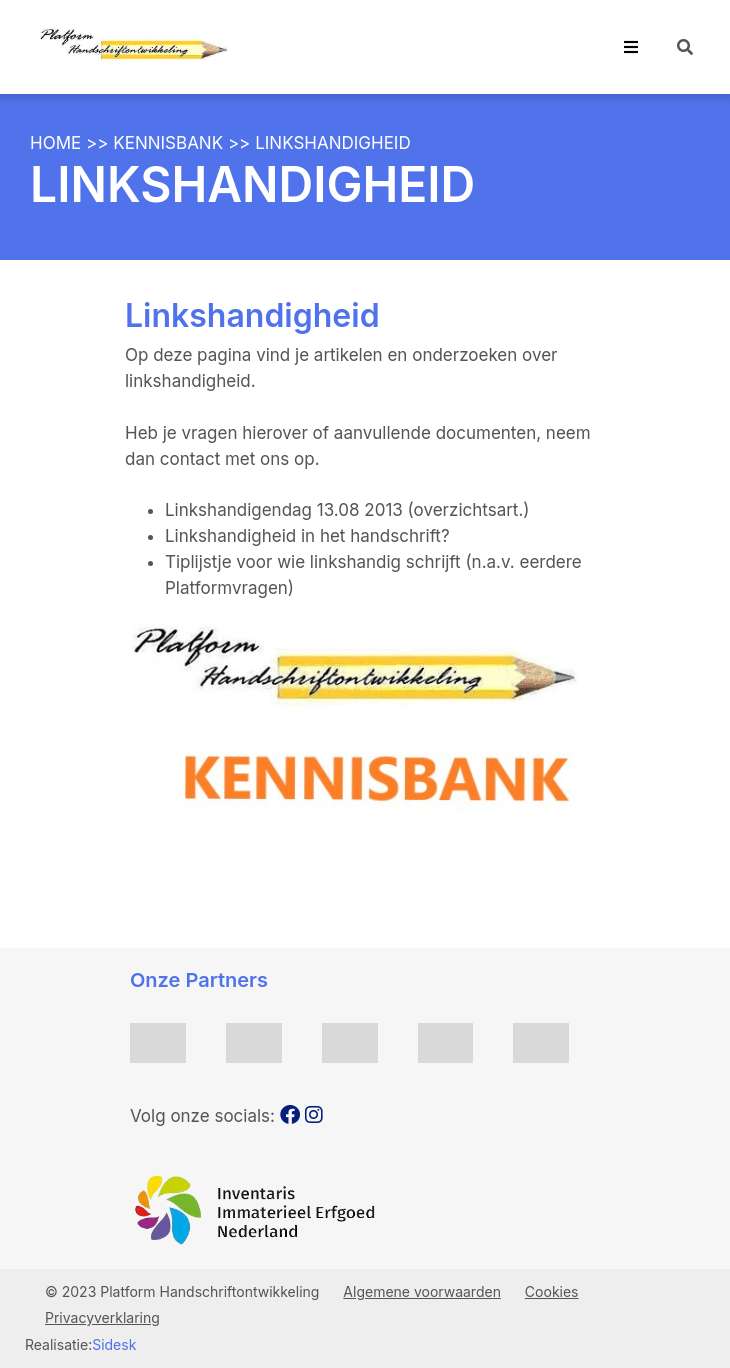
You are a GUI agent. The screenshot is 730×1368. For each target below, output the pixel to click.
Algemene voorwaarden (422, 1291)
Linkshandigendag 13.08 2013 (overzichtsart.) (347, 510)
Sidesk (114, 1344)
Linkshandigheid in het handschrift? (307, 536)
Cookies (552, 1291)
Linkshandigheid (333, 143)
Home (55, 143)
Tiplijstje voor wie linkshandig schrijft (315, 562)
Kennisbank (168, 143)
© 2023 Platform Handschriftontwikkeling (184, 1291)
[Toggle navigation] (631, 47)
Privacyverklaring (102, 1317)
